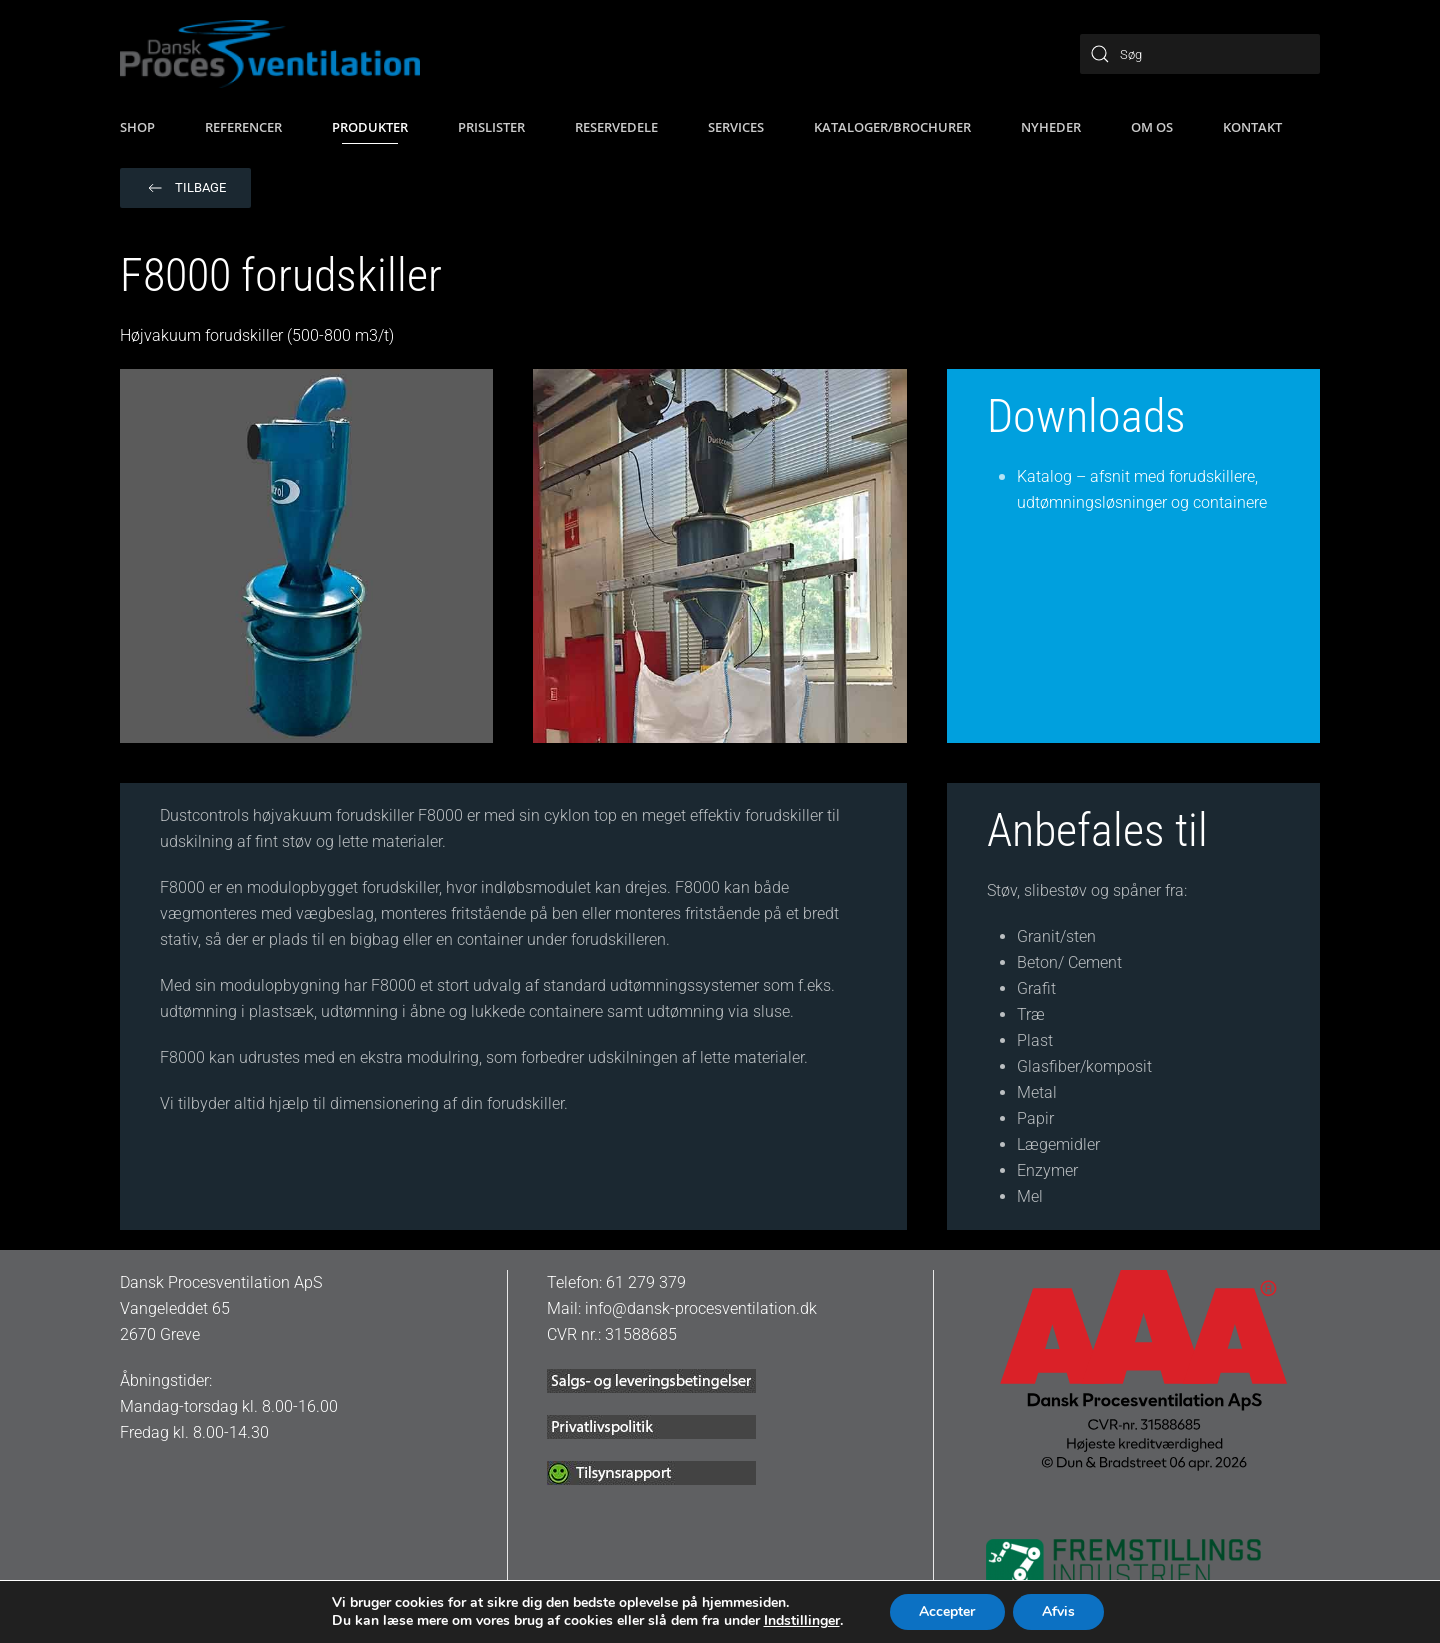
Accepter (947, 1611)
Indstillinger (800, 1621)
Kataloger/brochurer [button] (892, 127)
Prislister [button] (491, 127)
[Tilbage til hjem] (270, 54)
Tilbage (185, 188)
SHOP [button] (137, 127)
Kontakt (1252, 127)
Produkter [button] (370, 127)
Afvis (1059, 1611)
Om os (1152, 127)
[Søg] (1200, 54)
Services (736, 127)
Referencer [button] (243, 127)
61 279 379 (646, 1282)
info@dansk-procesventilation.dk (701, 1308)
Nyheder (1051, 127)
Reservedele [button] (616, 127)
